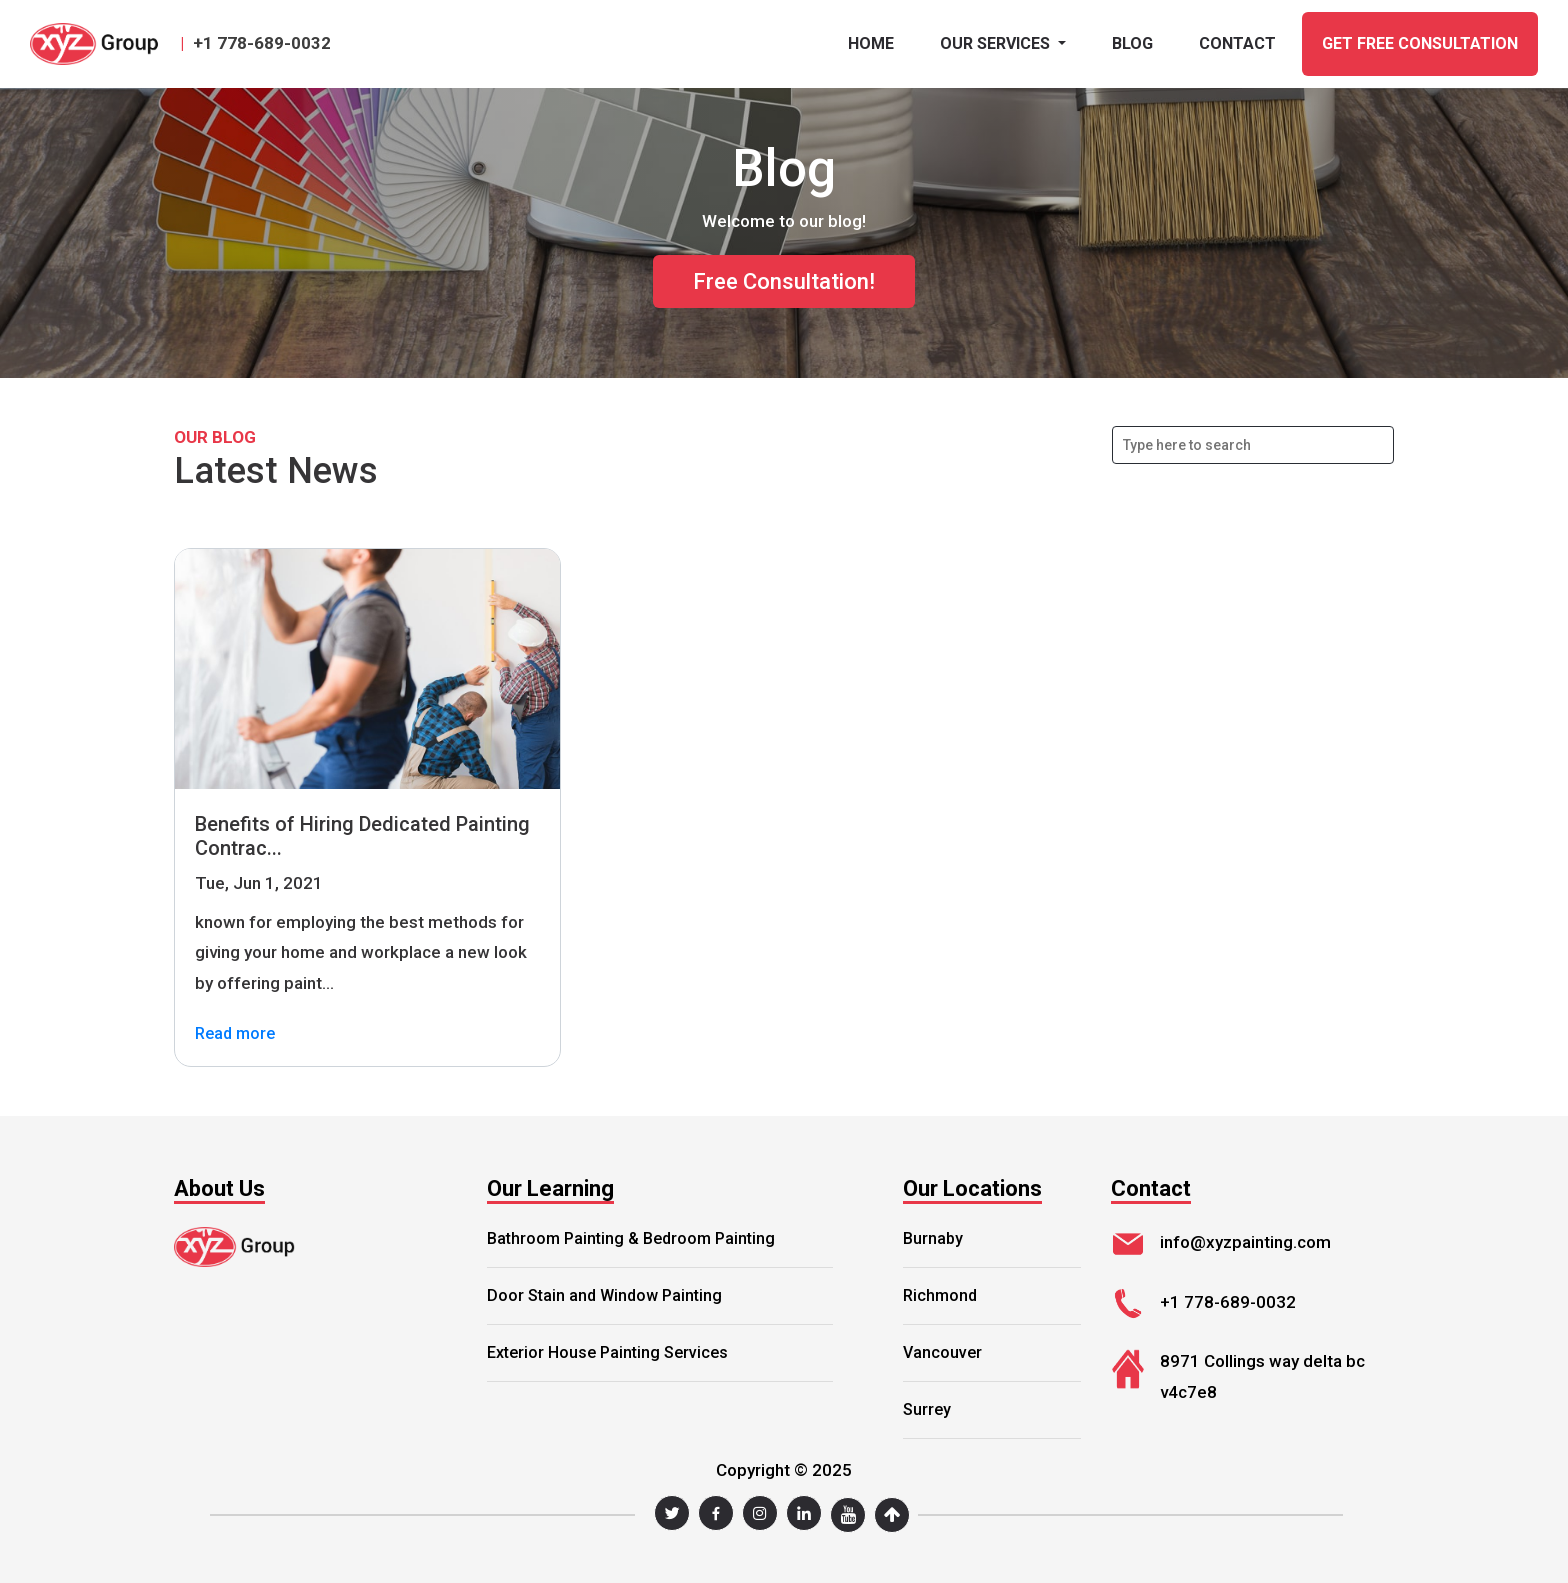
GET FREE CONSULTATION (1420, 43)
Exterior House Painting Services (607, 1352)
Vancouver (942, 1352)
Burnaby (933, 1238)
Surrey (927, 1409)
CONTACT (1237, 43)
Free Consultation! (784, 281)
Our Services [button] (997, 43)
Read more (235, 1034)
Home (871, 43)
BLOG (1132, 43)
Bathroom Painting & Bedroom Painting (631, 1238)
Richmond (940, 1295)
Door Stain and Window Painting (604, 1295)
